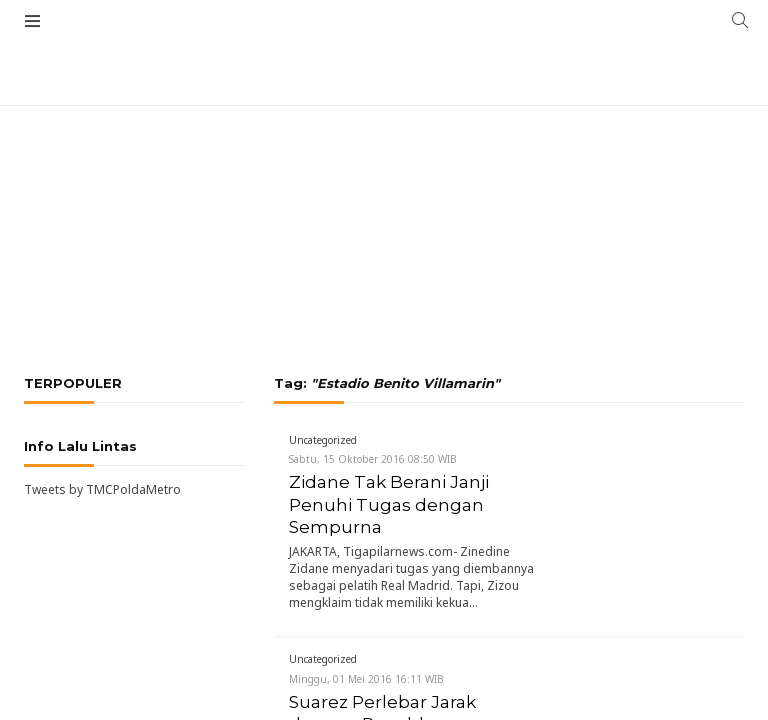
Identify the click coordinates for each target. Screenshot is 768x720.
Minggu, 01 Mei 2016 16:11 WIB (366, 679)
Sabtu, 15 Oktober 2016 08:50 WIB (373, 459)
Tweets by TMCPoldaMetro (102, 489)
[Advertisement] (384, 150)
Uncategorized (323, 440)
